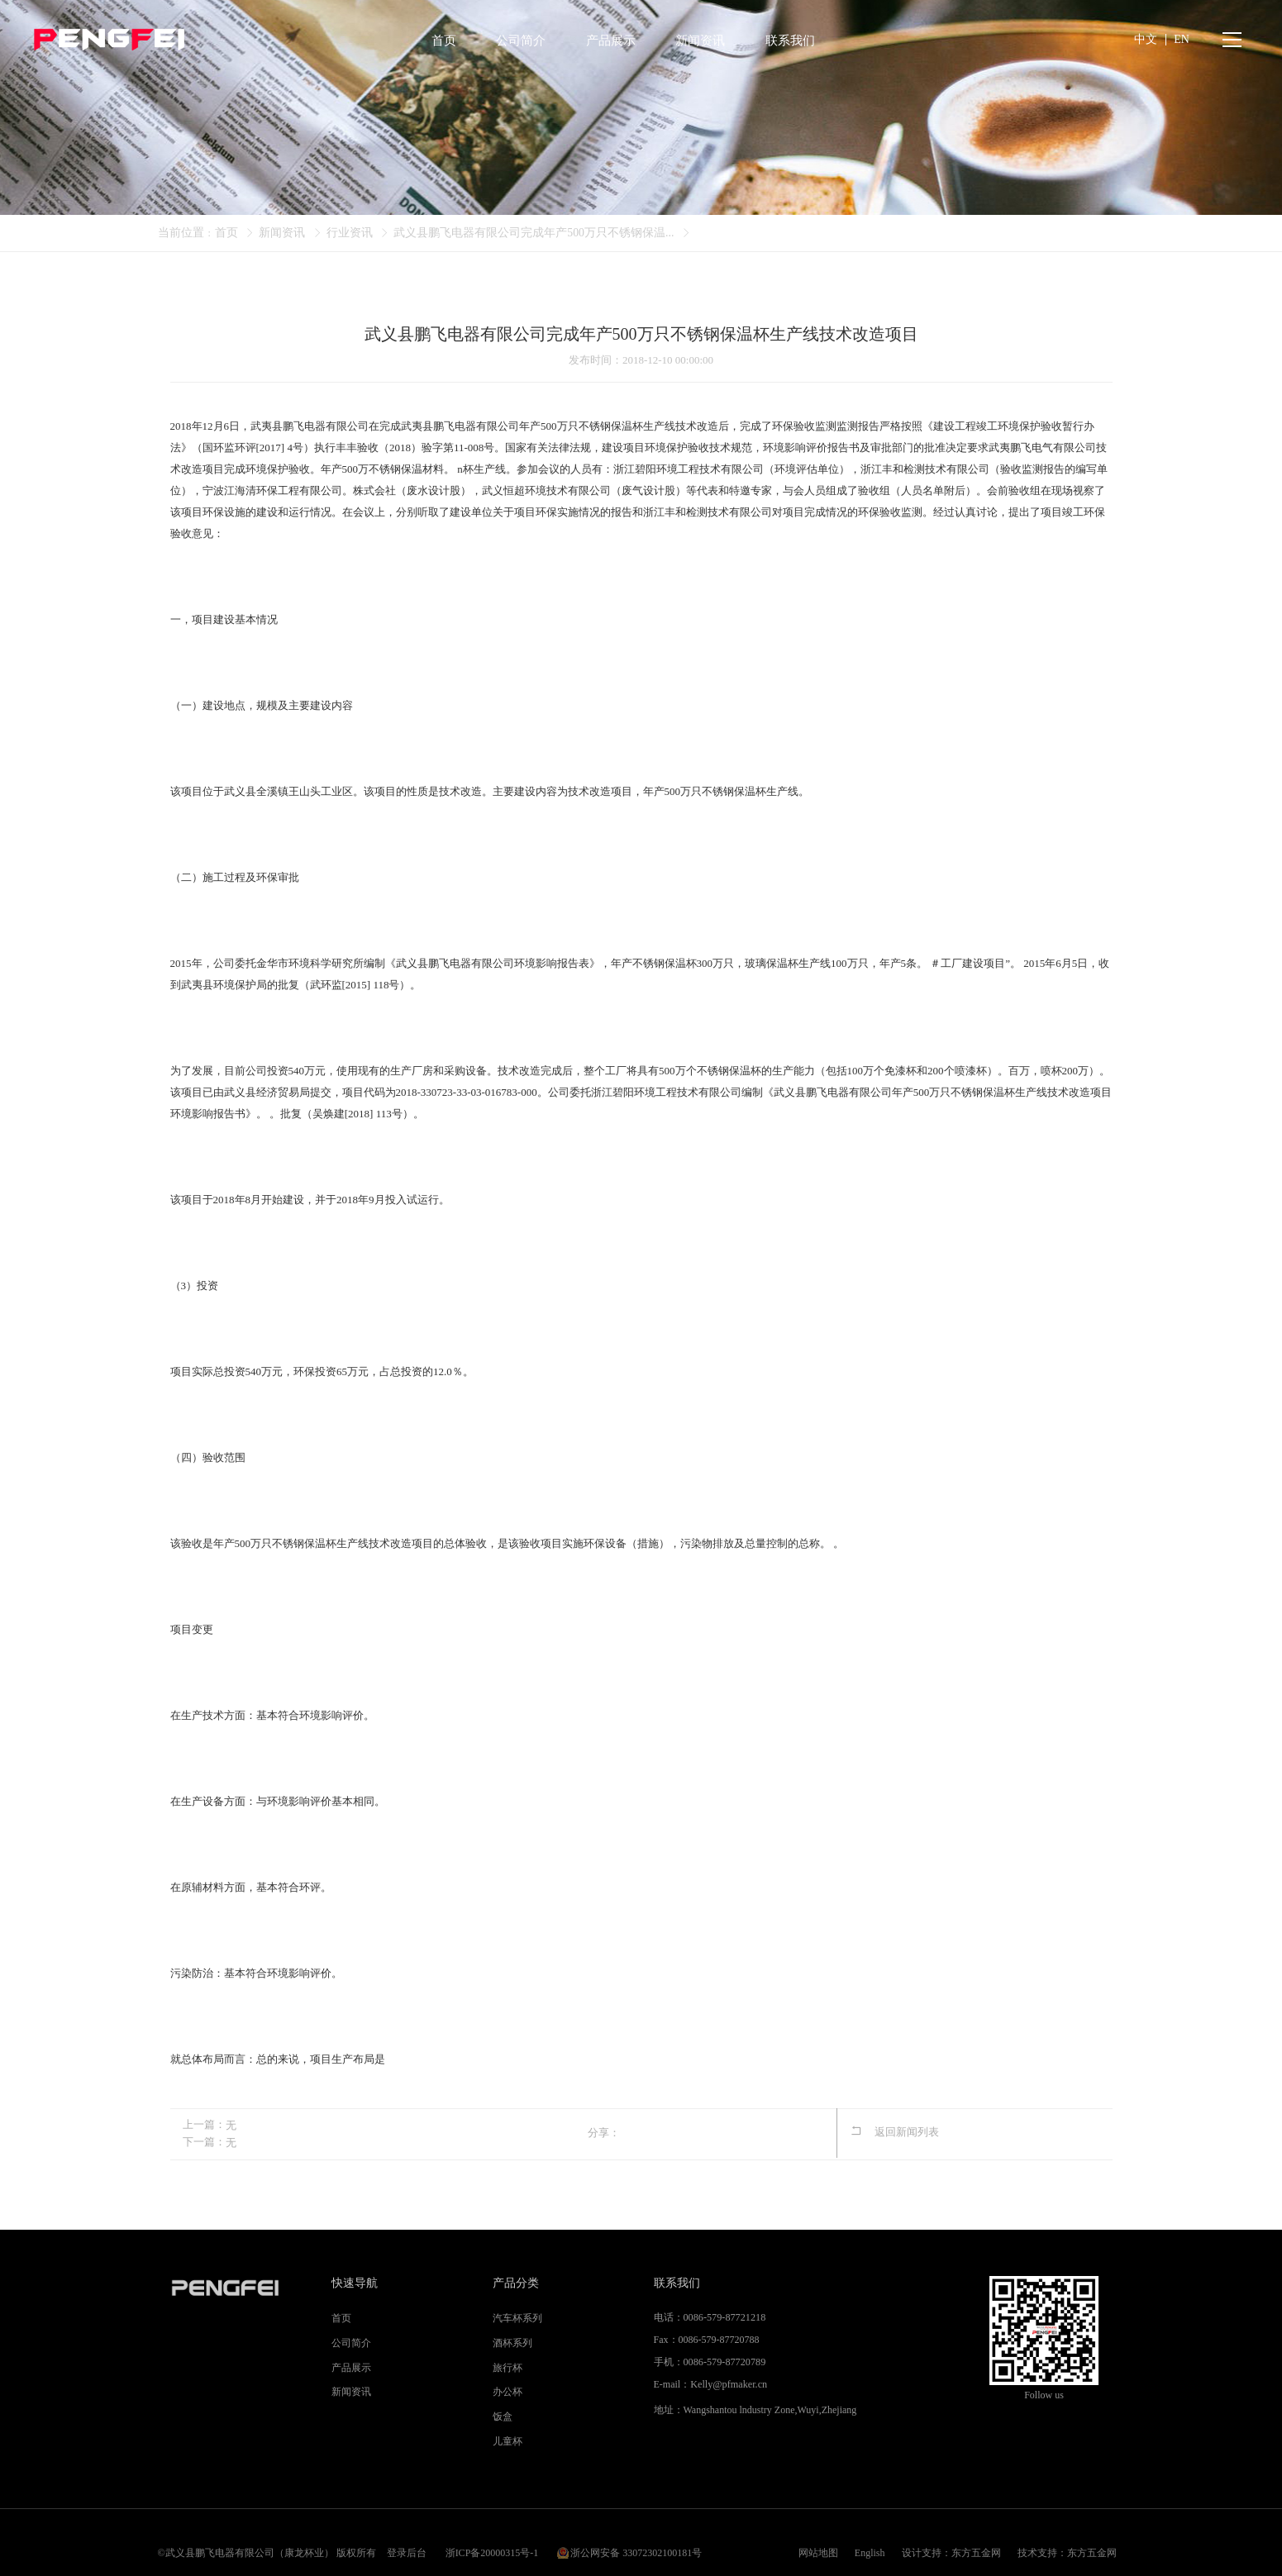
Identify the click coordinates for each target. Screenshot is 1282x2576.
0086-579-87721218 (724, 2316)
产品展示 (351, 2367)
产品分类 (516, 2282)
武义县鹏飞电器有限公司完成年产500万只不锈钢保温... (533, 232)
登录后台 (407, 2542)
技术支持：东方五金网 (1067, 2542)
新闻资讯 (282, 232)
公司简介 (351, 2342)
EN (1181, 41)
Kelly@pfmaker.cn (727, 2383)
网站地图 (818, 2542)
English (870, 2542)
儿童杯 (507, 2440)
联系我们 (677, 2282)
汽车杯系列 (517, 2317)
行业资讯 (349, 232)
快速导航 (354, 2282)
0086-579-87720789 (724, 2361)
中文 (1145, 41)
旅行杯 (507, 2367)
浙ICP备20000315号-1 (492, 2542)
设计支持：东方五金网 (951, 2542)
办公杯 (507, 2391)
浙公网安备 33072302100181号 (636, 2542)
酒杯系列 (512, 2342)
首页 (226, 232)
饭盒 (502, 2415)
